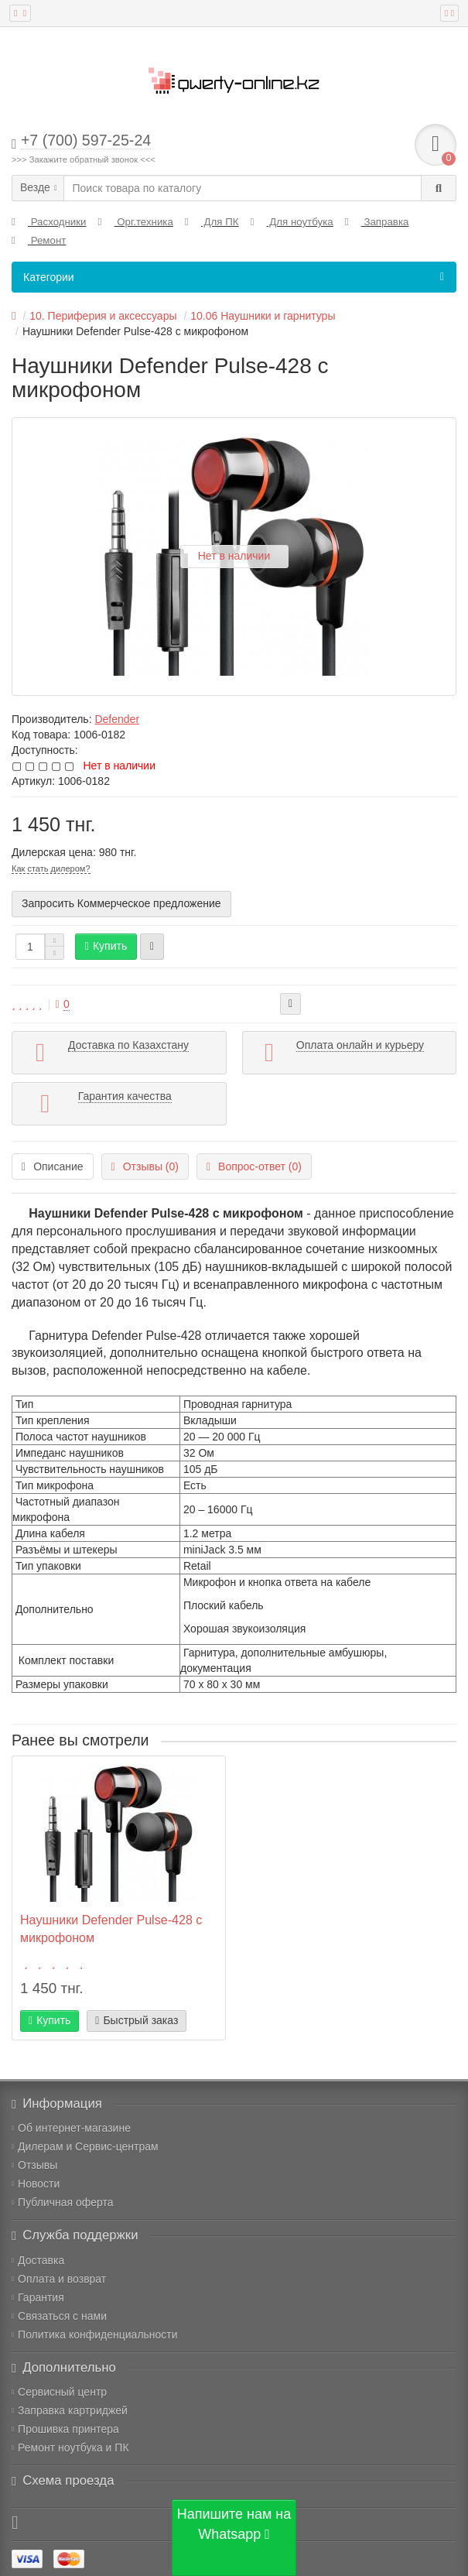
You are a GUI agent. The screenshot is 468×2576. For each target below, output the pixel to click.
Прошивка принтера (65, 2429)
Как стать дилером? (51, 868)
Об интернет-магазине (71, 2128)
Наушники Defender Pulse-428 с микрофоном (111, 1928)
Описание (53, 1166)
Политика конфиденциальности (95, 2334)
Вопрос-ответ (254, 1166)
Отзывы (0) (145, 1166)
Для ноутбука (292, 222)
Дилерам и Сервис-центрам (85, 2146)
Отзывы (34, 2165)
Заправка (377, 222)
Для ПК (212, 222)
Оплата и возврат (59, 2279)
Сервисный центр (59, 2392)
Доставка (38, 2260)
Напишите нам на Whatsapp (234, 2524)
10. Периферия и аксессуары (102, 316)
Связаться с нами (59, 2316)
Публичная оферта (63, 2202)
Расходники (49, 222)
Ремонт (39, 240)
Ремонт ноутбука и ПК (70, 2447)
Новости (36, 2183)
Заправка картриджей (70, 2410)
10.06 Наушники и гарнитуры (262, 316)
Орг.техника (135, 222)
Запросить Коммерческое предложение (121, 903)
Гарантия (38, 2297)
